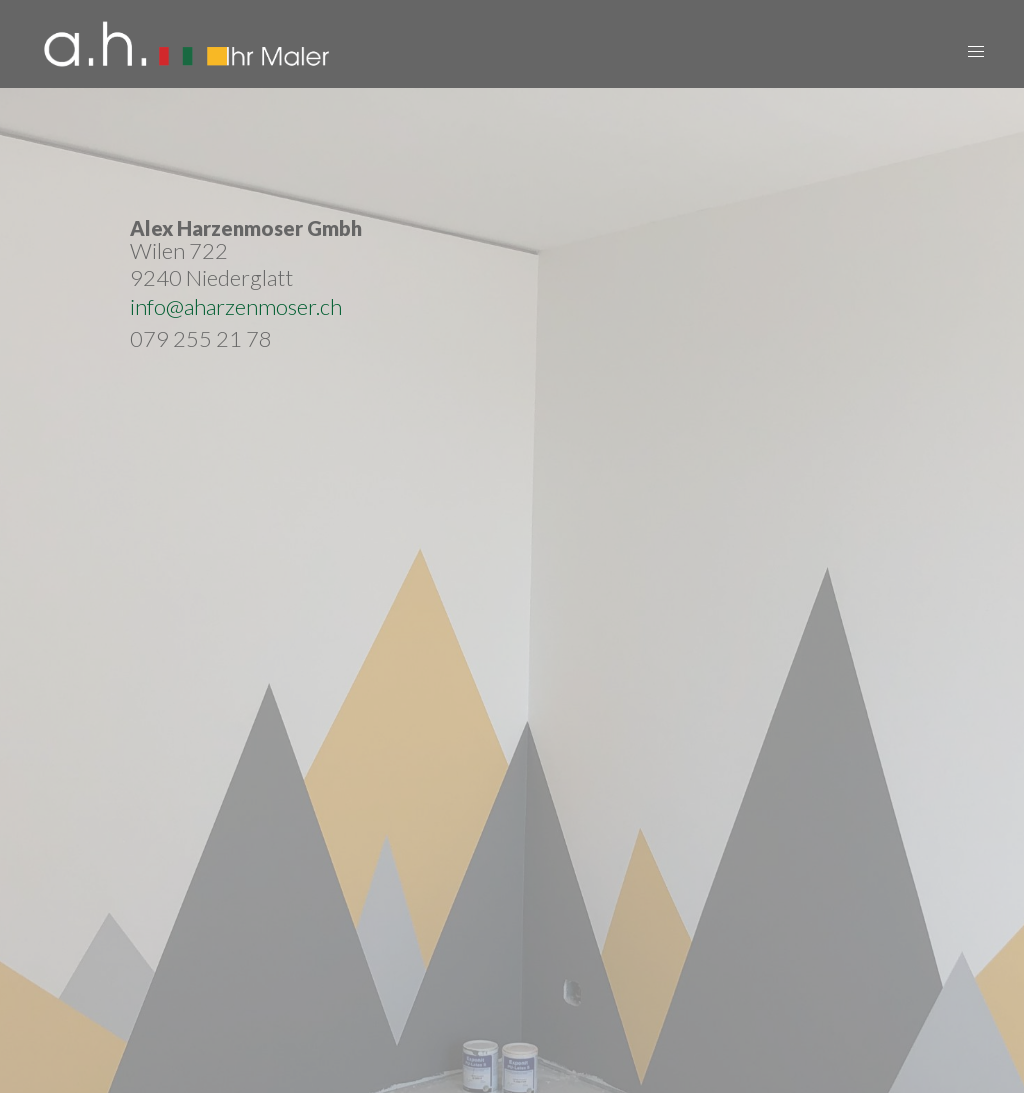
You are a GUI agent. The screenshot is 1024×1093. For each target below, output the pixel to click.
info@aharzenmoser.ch (236, 306)
